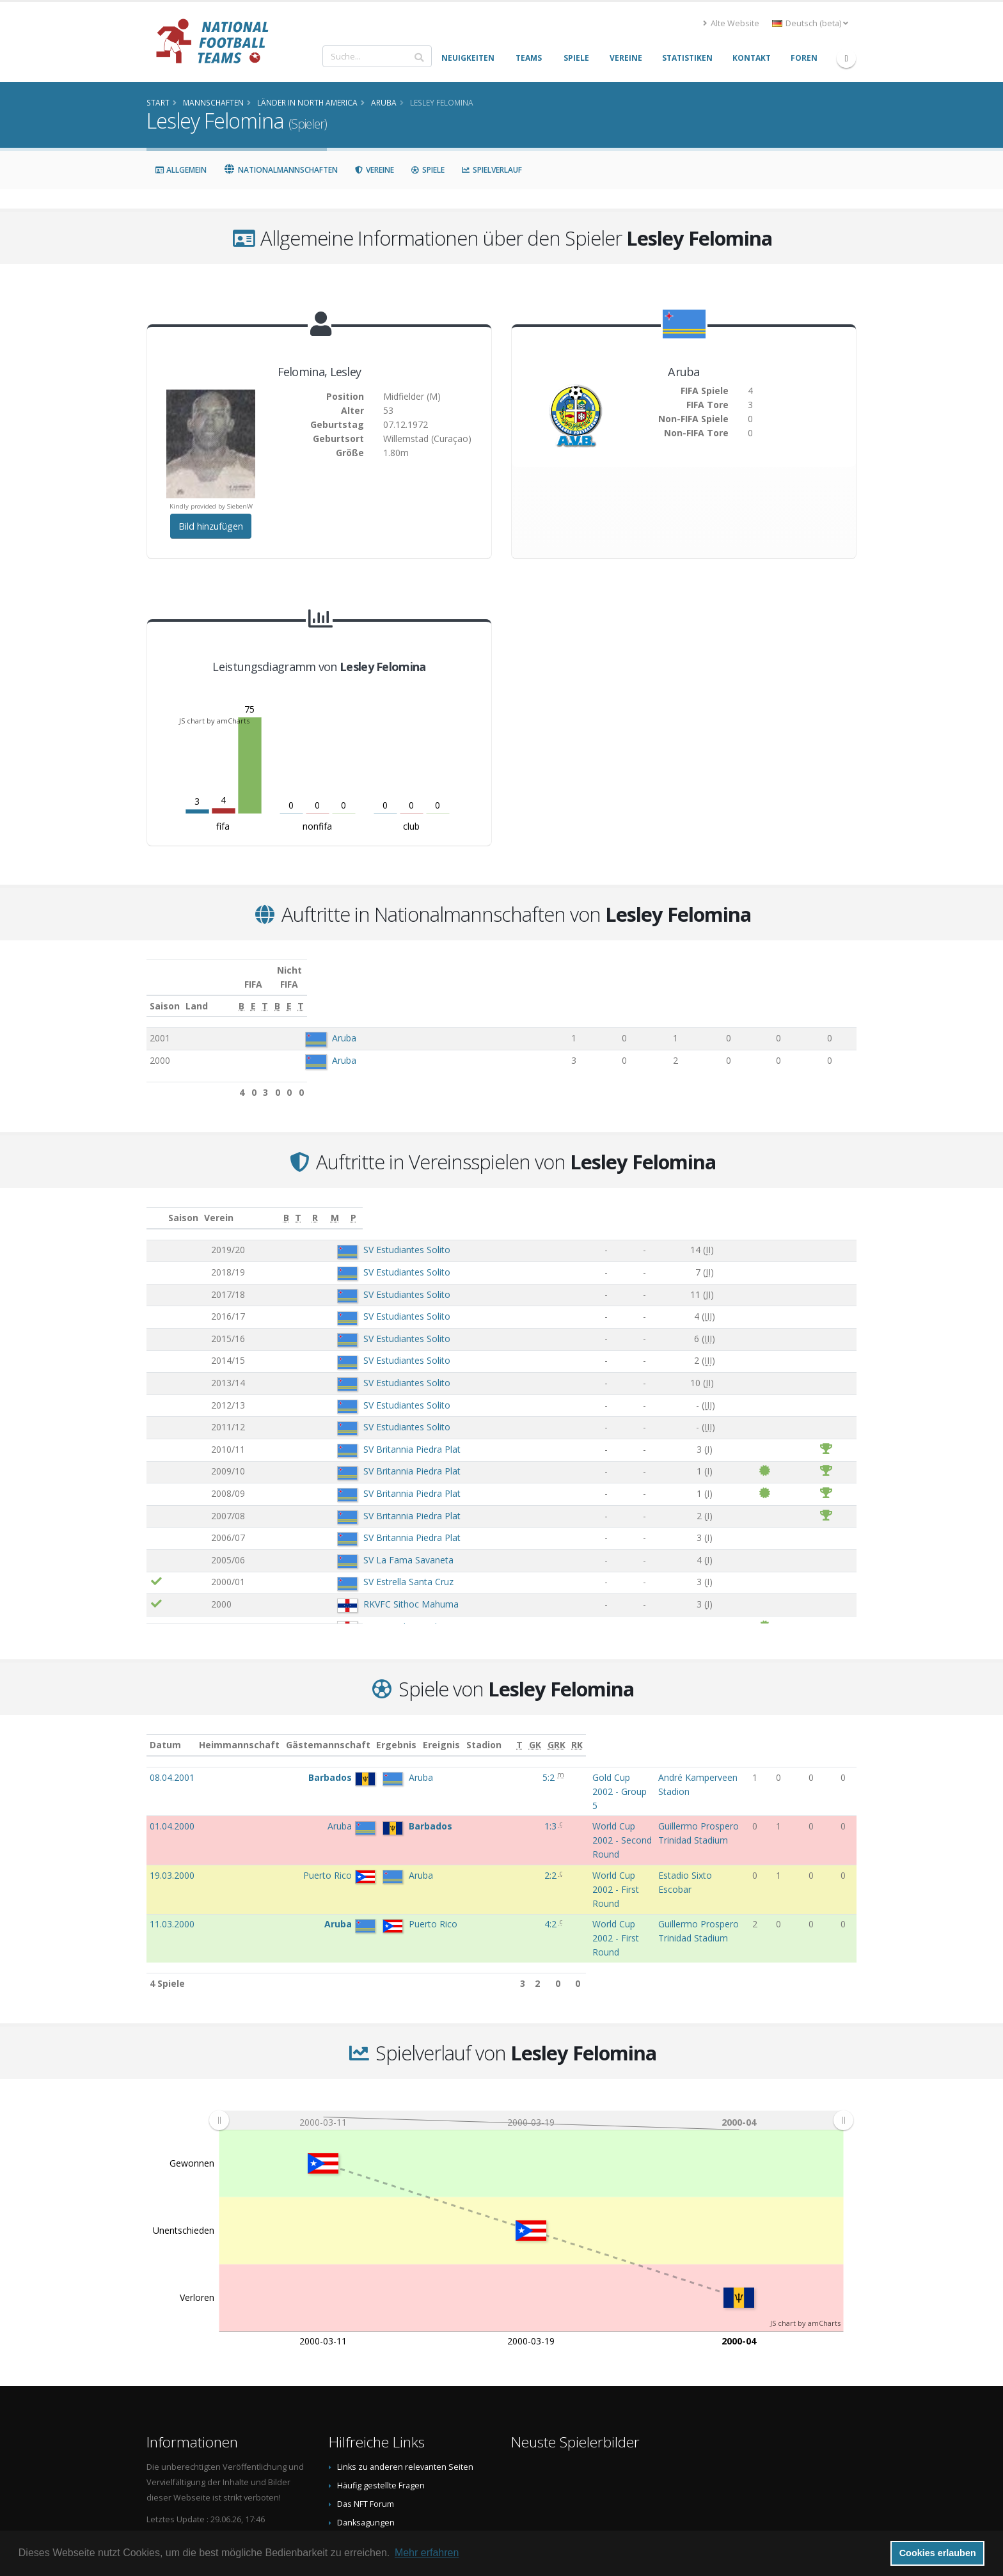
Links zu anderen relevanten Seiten (405, 2345)
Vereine (374, 169)
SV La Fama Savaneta (335, 1546)
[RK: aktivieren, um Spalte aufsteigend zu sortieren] (847, 1731)
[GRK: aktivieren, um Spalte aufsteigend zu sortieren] (825, 1731)
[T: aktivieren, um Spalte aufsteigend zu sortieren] (635, 992)
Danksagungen (366, 2401)
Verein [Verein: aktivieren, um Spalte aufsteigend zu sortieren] (277, 1203)
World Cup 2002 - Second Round (527, 1785)
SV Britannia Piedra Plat (338, 1435)
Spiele (428, 169)
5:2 (429, 1763)
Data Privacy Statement (380, 2456)
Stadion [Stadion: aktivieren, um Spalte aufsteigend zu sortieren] (628, 1731)
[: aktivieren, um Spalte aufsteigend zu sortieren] (156, 1204)
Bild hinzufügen (210, 526)
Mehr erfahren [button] (427, 2552)
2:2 (430, 1807)
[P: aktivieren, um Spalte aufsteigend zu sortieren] (845, 1204)
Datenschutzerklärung (379, 2438)
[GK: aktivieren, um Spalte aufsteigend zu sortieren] (802, 1731)
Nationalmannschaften (280, 169)
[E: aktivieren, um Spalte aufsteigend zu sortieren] (591, 992)
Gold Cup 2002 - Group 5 (511, 1763)
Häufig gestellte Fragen (381, 2364)
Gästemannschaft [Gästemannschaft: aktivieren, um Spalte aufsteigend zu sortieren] (357, 1731)
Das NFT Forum (365, 2382)
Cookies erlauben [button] (937, 2553)
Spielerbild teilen (369, 2419)
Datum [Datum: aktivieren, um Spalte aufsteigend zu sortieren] (165, 1731)
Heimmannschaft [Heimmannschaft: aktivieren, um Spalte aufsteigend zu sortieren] (269, 1731)
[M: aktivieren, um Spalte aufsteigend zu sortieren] (818, 1204)
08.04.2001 (172, 1763)
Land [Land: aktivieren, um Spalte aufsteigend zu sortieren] (307, 992)
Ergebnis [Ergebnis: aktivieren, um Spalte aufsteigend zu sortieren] (432, 1731)
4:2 (430, 1829)
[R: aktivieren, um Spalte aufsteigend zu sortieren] (763, 1204)
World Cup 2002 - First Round (520, 1807)
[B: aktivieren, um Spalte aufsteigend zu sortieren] (549, 992)
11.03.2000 (172, 1829)
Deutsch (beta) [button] (810, 23)
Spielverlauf (491, 169)
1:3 (430, 1785)
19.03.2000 (172, 1807)
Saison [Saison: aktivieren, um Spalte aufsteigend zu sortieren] (165, 992)
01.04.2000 (172, 1785)
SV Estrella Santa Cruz (335, 1567)
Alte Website (731, 23)
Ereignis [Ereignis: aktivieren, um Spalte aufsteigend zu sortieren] (477, 1731)
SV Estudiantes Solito (333, 1235)
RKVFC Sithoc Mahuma (337, 1590)
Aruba (334, 1024)
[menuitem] (531, 1999)
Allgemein (181, 169)
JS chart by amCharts (214, 720)
